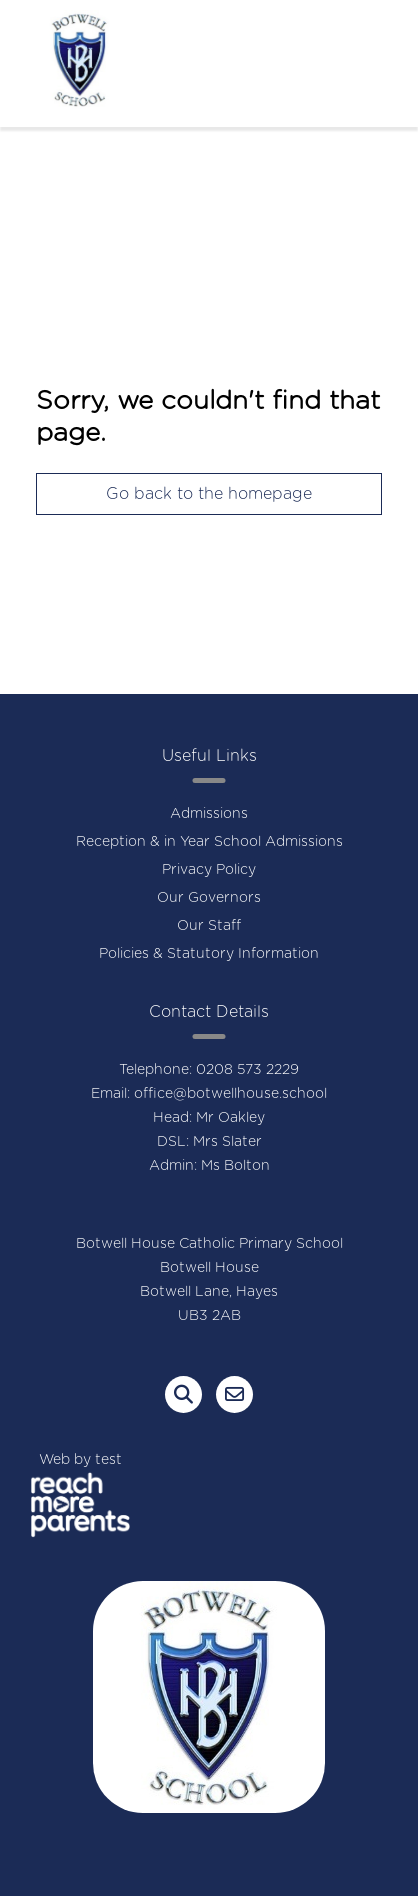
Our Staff (209, 926)
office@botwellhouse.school (230, 1094)
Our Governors (209, 898)
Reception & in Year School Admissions (209, 842)
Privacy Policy (209, 870)
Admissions (209, 814)
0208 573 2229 (247, 1070)
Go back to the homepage (209, 494)
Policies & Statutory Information (209, 954)
